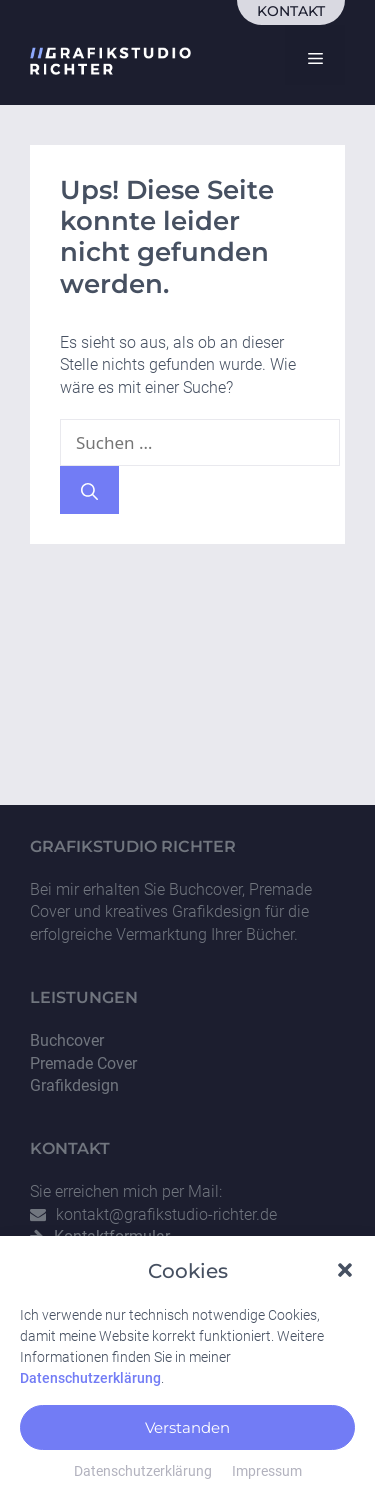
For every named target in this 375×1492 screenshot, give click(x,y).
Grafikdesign (74, 1085)
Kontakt (291, 11)
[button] (345, 1281)
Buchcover (67, 1040)
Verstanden (187, 1439)
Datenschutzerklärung (90, 1391)
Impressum (267, 1484)
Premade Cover (83, 1063)
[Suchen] (89, 490)
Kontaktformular (112, 1236)
